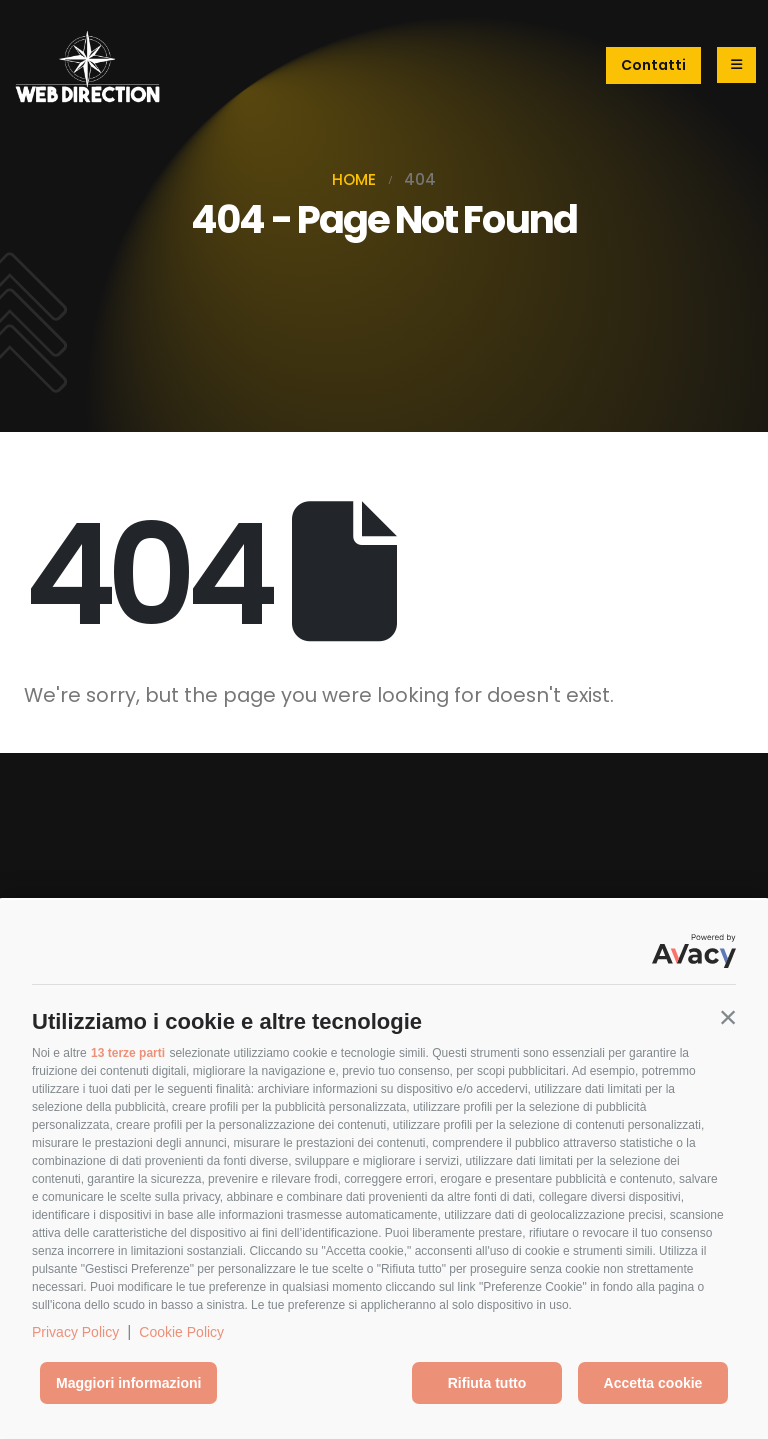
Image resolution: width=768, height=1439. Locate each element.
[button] (728, 1017)
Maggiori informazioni (128, 1383)
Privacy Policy (75, 1332)
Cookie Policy (181, 1332)
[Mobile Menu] (736, 65)
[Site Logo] (87, 65)
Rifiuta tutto (487, 1383)
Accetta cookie (653, 1383)
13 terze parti (128, 1053)
